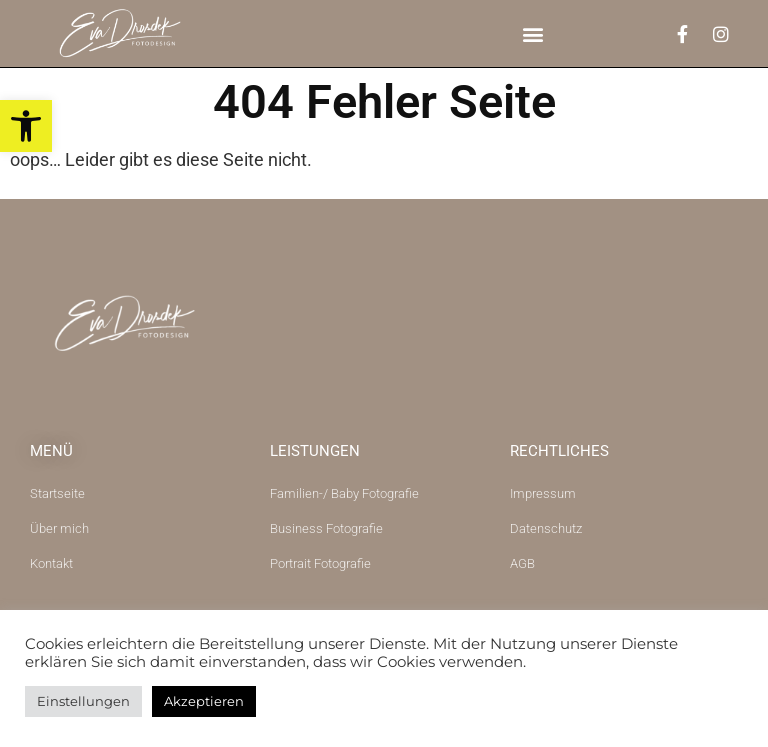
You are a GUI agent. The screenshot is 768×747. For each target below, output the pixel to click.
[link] (26, 126)
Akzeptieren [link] (204, 701)
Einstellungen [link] (83, 701)
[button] (533, 33)
